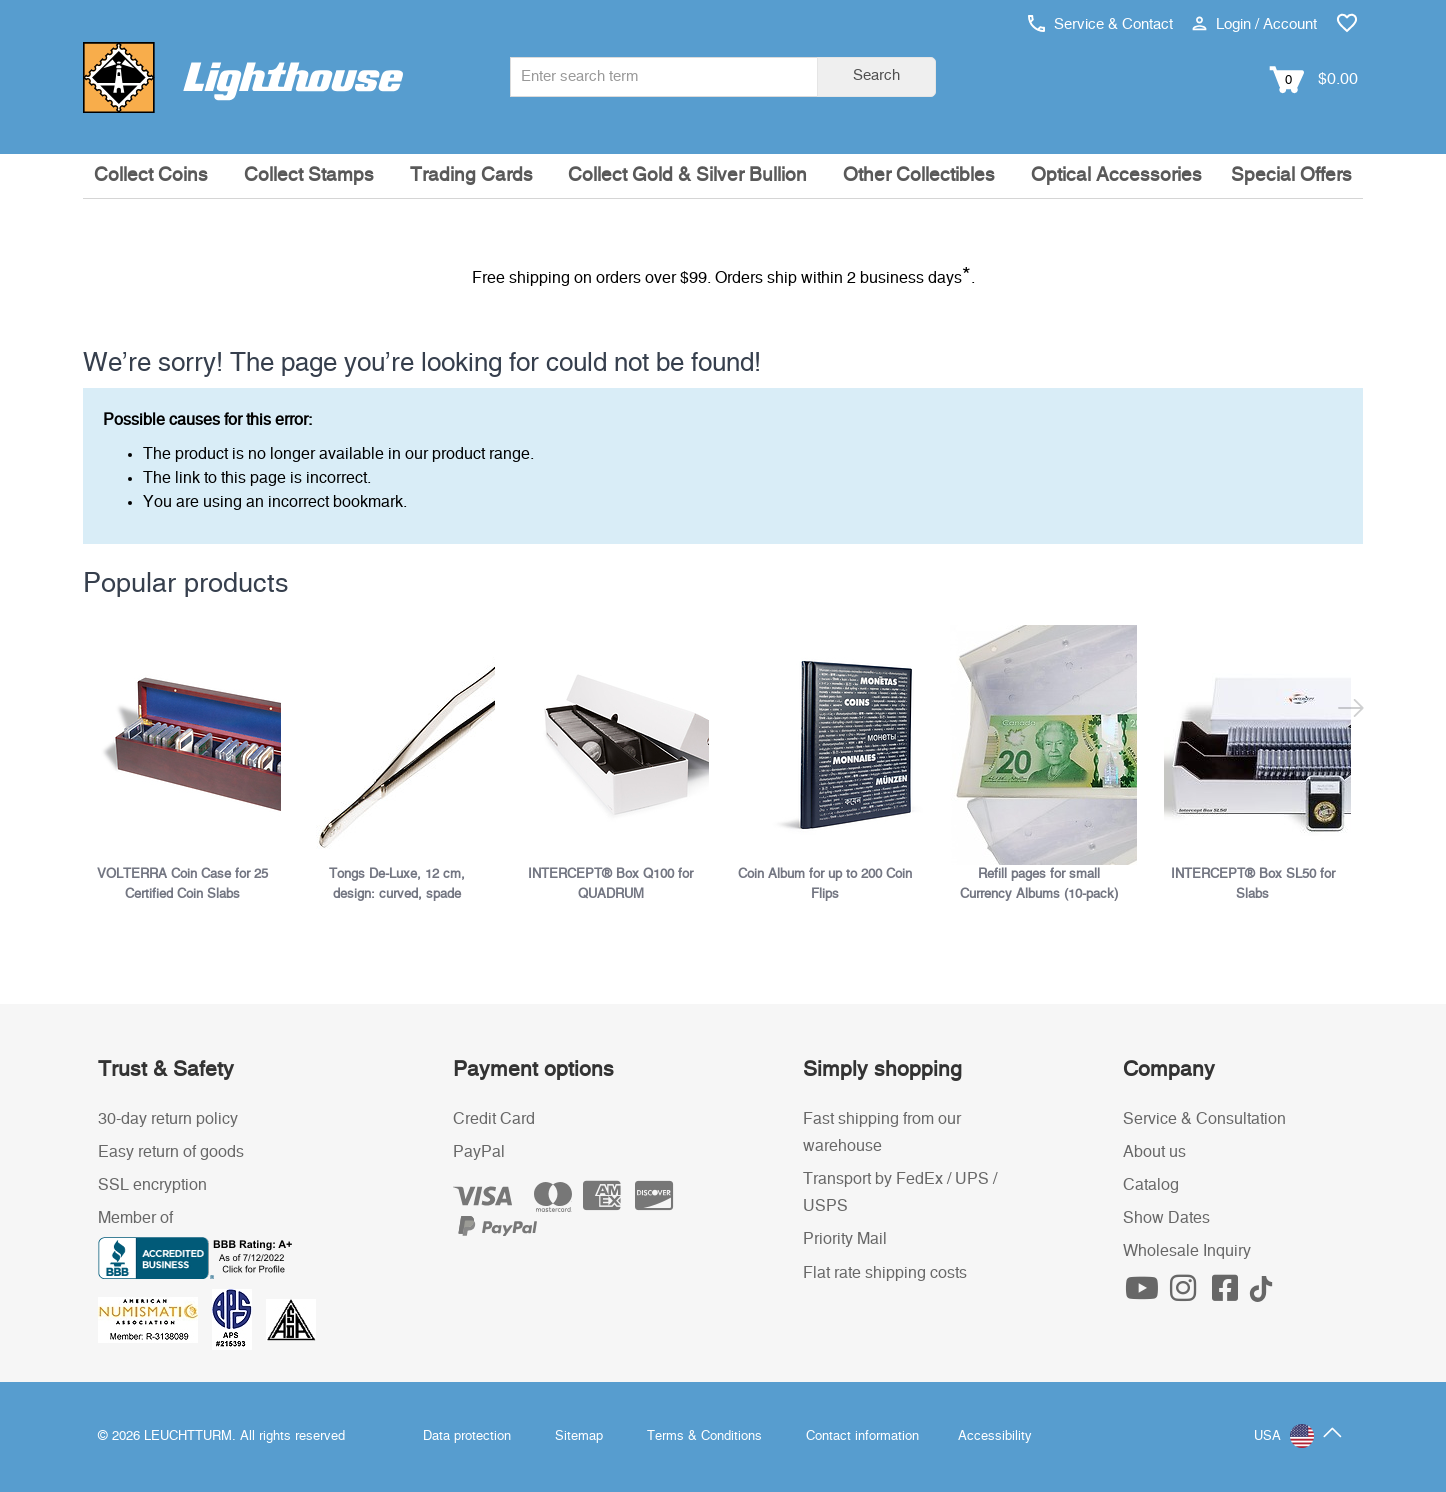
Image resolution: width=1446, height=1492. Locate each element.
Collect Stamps (309, 175)
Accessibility (995, 1436)
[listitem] (190, 764)
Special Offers (1291, 175)
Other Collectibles (919, 175)
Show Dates (1166, 1218)
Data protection (467, 1436)
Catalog (1151, 1185)
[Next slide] (1350, 711)
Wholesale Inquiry (1187, 1251)
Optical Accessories (1116, 175)
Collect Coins (151, 175)
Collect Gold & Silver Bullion (687, 175)
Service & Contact (1100, 24)
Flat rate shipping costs (885, 1273)
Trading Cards (471, 175)
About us (1154, 1152)
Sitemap (579, 1436)
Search (876, 75)
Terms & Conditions (704, 1436)
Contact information (862, 1436)
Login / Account (1254, 24)
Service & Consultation (1204, 1119)
